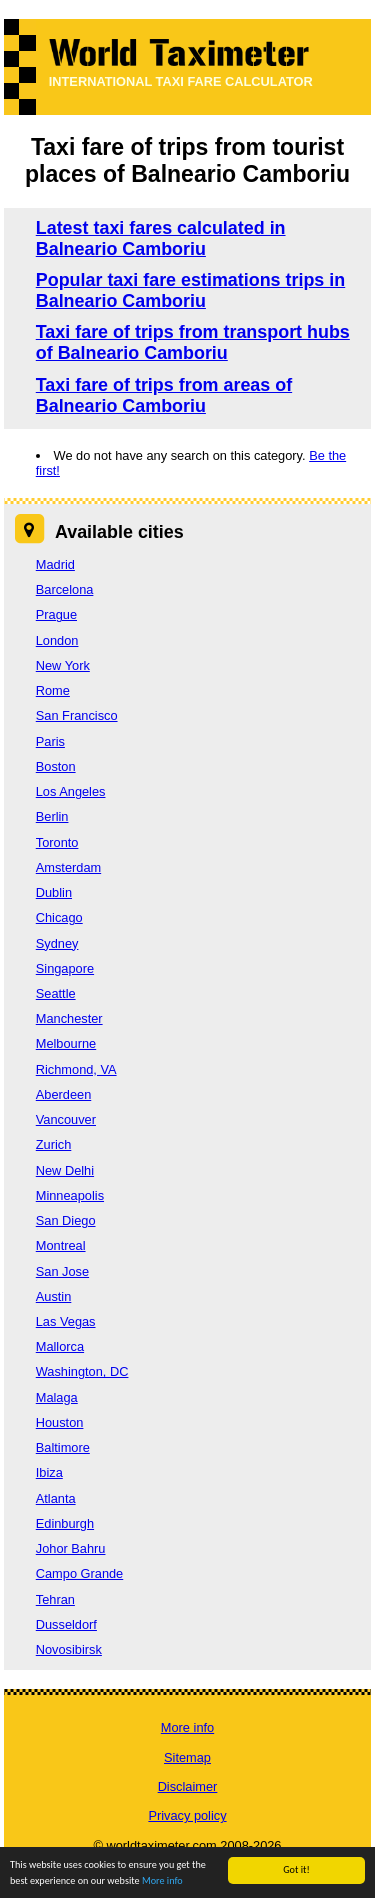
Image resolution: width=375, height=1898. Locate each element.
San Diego (66, 1220)
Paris (50, 741)
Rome (53, 690)
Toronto (57, 842)
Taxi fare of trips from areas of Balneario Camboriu (164, 395)
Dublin (54, 892)
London (57, 640)
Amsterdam (68, 867)
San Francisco (77, 715)
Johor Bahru (71, 1548)
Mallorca (60, 1346)
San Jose (62, 1271)
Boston (56, 766)
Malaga (57, 1397)
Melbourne (66, 1043)
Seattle (56, 993)
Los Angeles (71, 791)
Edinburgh (65, 1523)
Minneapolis (70, 1195)
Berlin (52, 816)
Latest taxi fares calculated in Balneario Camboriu (161, 238)
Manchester (69, 1018)
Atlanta (56, 1498)
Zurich (54, 1144)
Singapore (65, 968)
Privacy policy (187, 1815)
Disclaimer (188, 1786)
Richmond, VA (76, 1069)
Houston (60, 1422)
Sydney (57, 943)
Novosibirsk (69, 1649)
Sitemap (187, 1757)
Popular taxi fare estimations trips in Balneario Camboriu (190, 290)
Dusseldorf (66, 1624)
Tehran (55, 1599)
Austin (54, 1296)
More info (162, 1881)
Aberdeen (64, 1094)
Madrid (55, 564)
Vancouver (66, 1119)
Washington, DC (82, 1371)
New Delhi (65, 1170)
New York (63, 665)
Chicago (59, 917)
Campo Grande (80, 1573)
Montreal (61, 1245)
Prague (56, 614)
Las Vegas (66, 1321)
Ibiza (49, 1472)
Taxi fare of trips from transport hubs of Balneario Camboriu (193, 342)
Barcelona (65, 589)
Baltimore (63, 1447)
